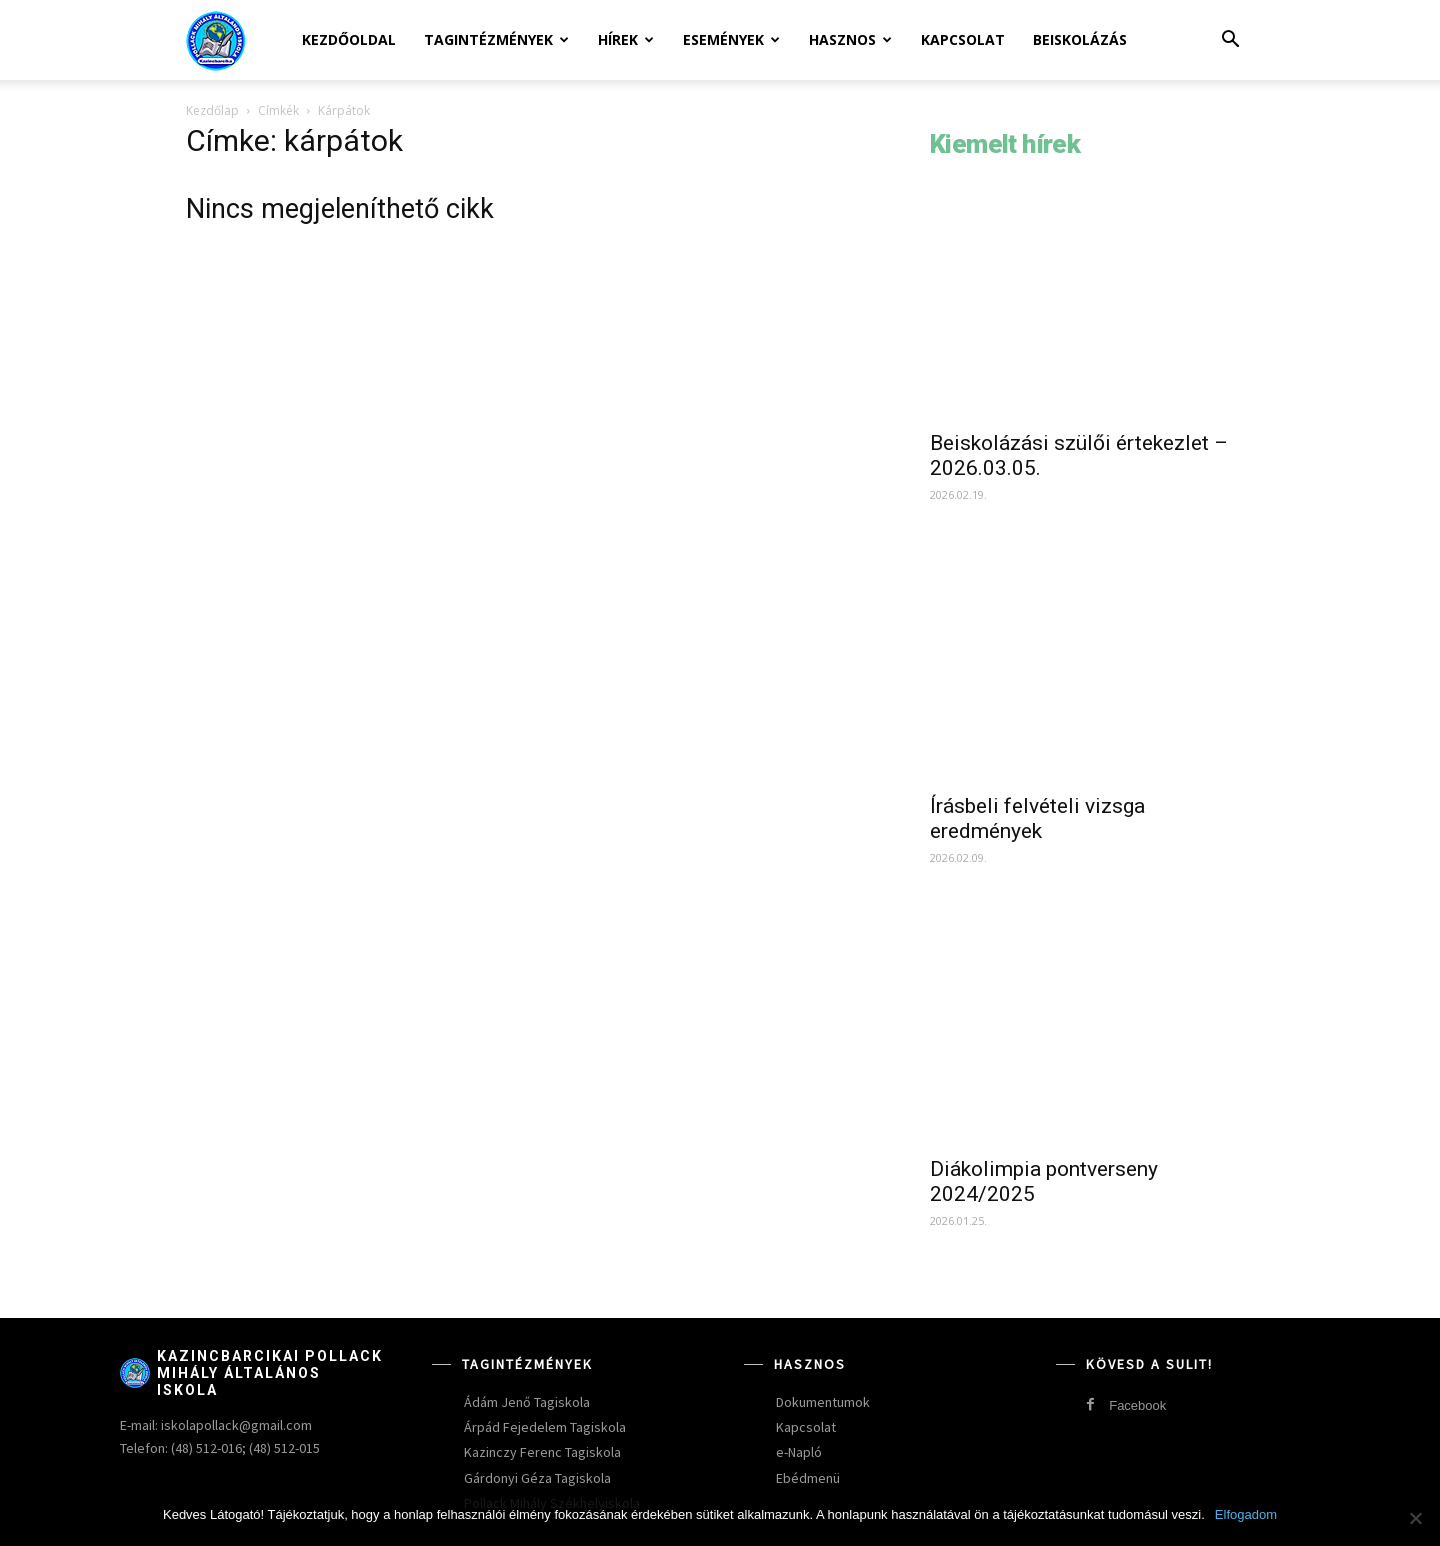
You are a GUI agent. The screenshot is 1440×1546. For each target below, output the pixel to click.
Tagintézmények (496, 39)
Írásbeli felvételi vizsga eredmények (1037, 818)
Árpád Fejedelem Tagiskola (545, 1427)
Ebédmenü (808, 1478)
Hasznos (850, 39)
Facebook (1137, 1405)
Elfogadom (1246, 1514)
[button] (1230, 41)
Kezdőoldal (349, 39)
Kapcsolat (963, 39)
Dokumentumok (823, 1402)
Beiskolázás (1080, 39)
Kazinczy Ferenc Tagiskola (542, 1452)
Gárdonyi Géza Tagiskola (537, 1478)
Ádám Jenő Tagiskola (527, 1402)
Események (731, 39)
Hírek (626, 39)
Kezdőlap (212, 110)
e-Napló (799, 1452)
